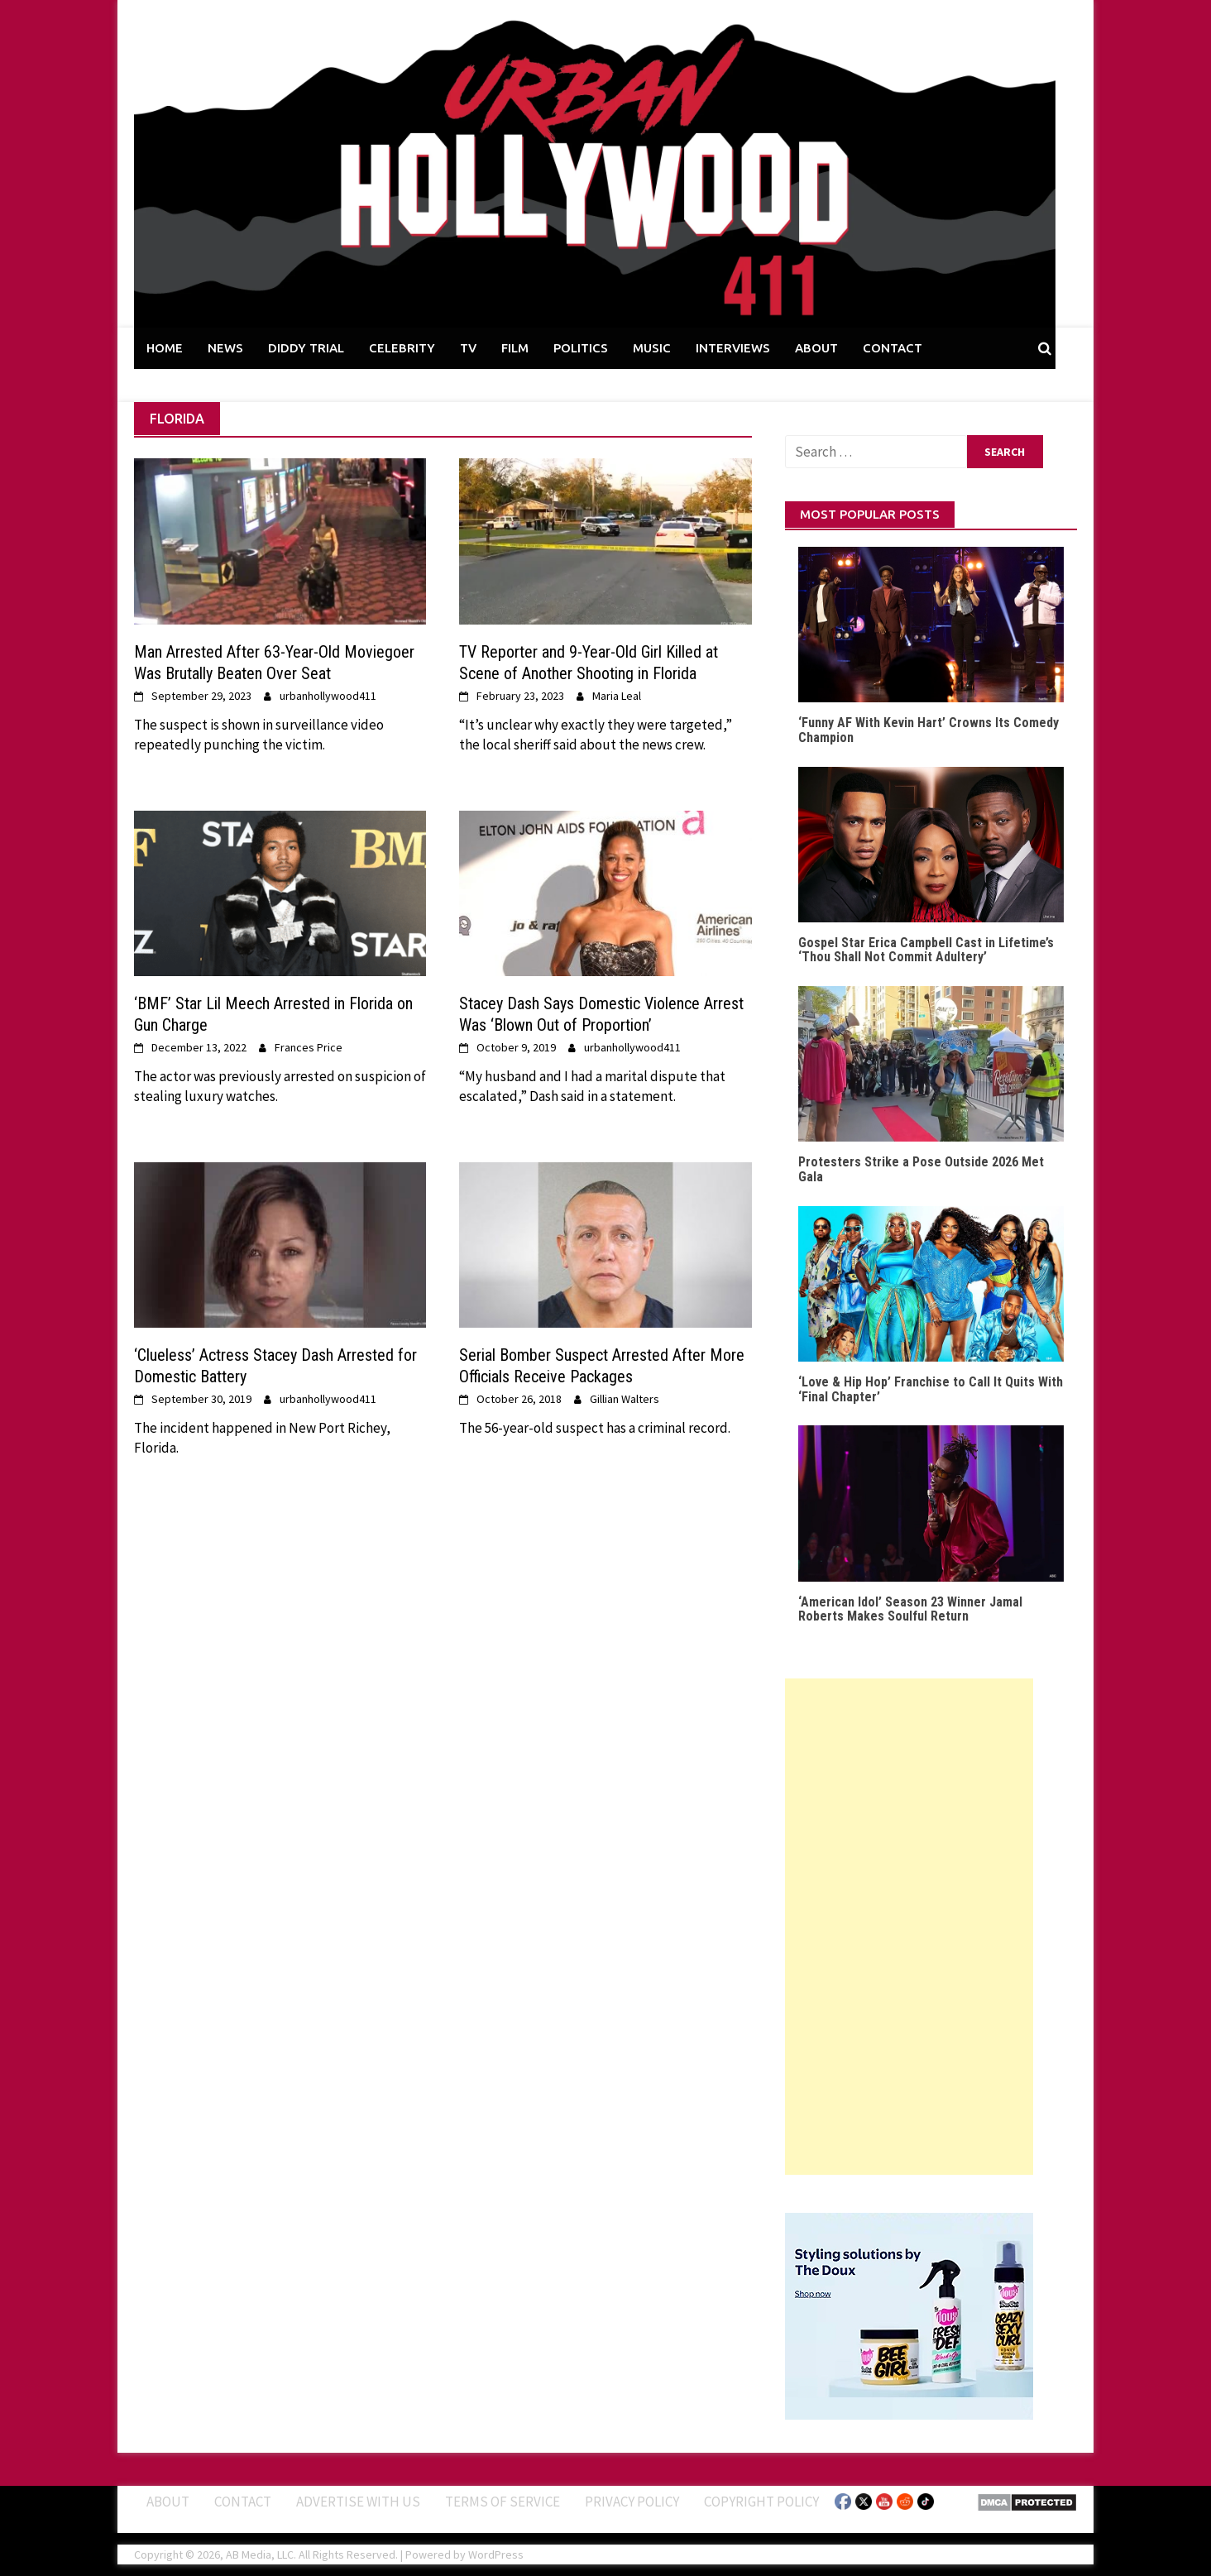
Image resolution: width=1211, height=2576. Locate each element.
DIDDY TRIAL (306, 348)
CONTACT (892, 348)
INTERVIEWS (733, 348)
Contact (242, 2501)
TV (468, 348)
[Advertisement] (909, 1926)
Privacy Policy (632, 2501)
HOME (164, 348)
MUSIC (652, 348)
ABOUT (816, 348)
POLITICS (580, 348)
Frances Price (308, 1047)
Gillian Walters (624, 1398)
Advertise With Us (358, 2501)
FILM (515, 348)
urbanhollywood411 (328, 695)
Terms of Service (502, 2501)
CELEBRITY (402, 348)
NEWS (225, 348)
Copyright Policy (761, 2501)
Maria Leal (616, 695)
